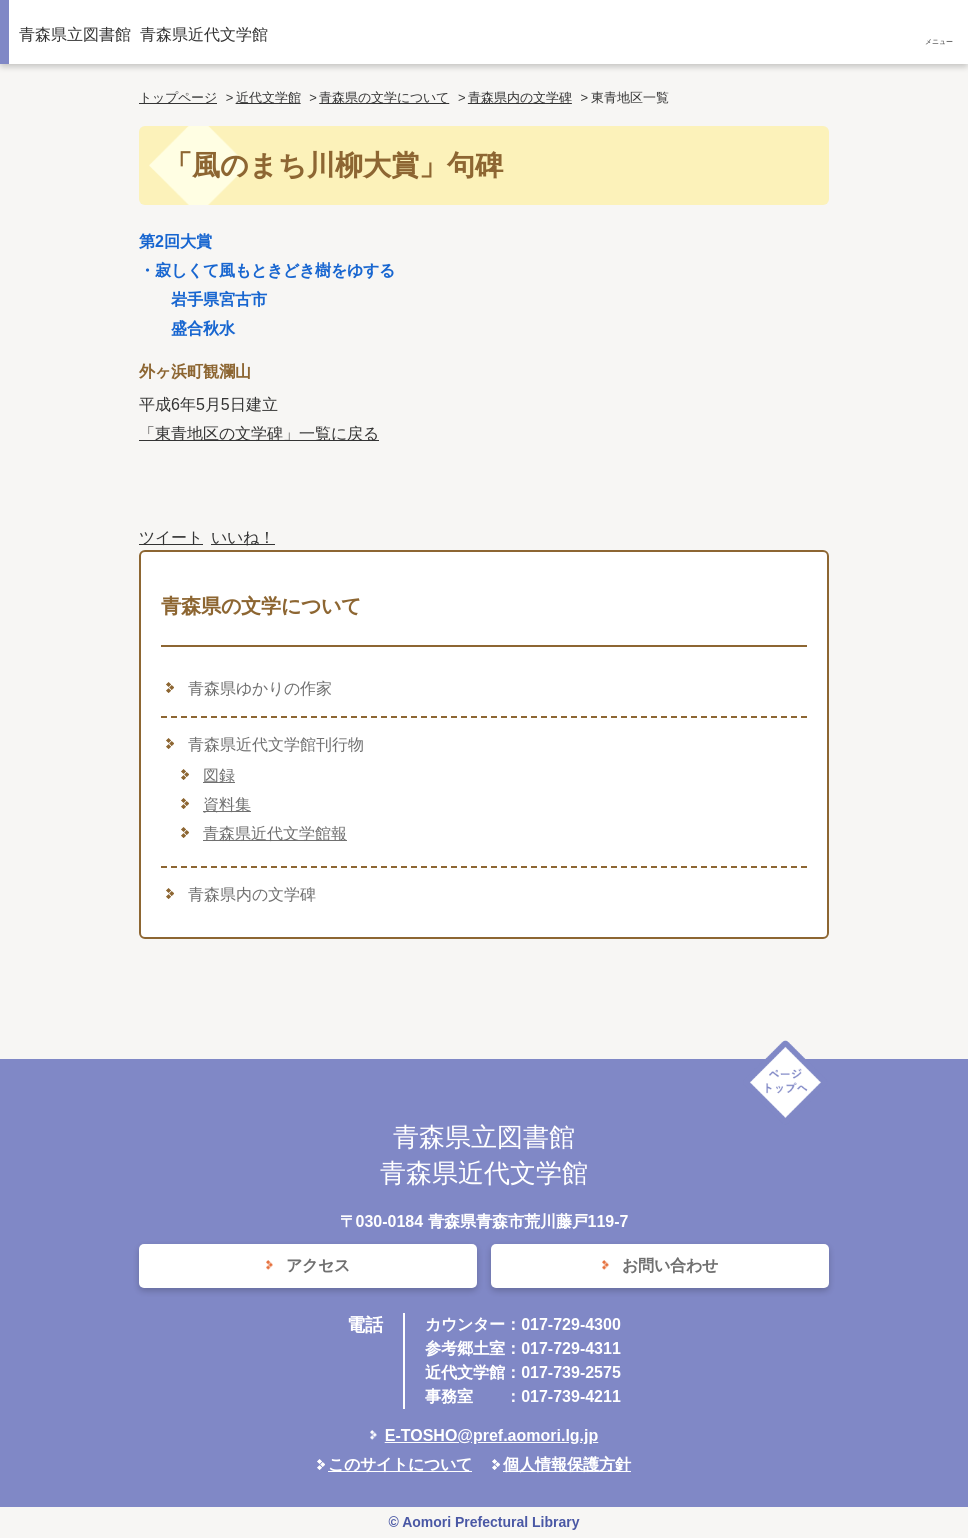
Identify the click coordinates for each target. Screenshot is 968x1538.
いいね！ (243, 537)
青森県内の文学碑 (520, 97)
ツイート (171, 537)
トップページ (178, 97)
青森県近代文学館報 (275, 833)
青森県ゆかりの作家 (260, 688)
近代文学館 (268, 97)
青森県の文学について (384, 97)
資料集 (227, 804)
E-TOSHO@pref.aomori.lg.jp (492, 1435)
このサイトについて (400, 1464)
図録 (219, 775)
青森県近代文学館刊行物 (276, 744)
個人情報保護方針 (567, 1464)
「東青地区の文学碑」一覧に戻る (259, 433)
